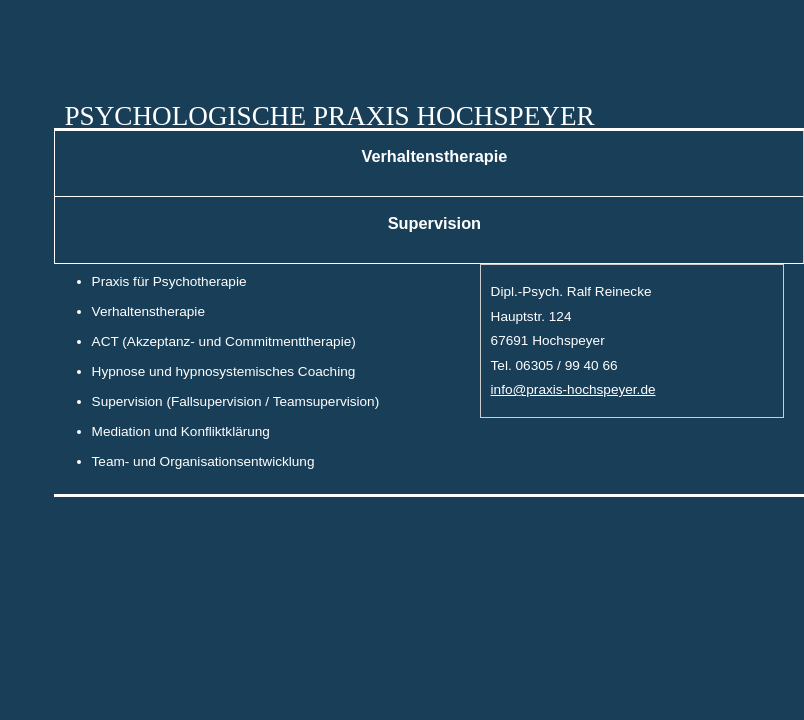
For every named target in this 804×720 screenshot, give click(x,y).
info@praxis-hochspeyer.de (573, 389)
